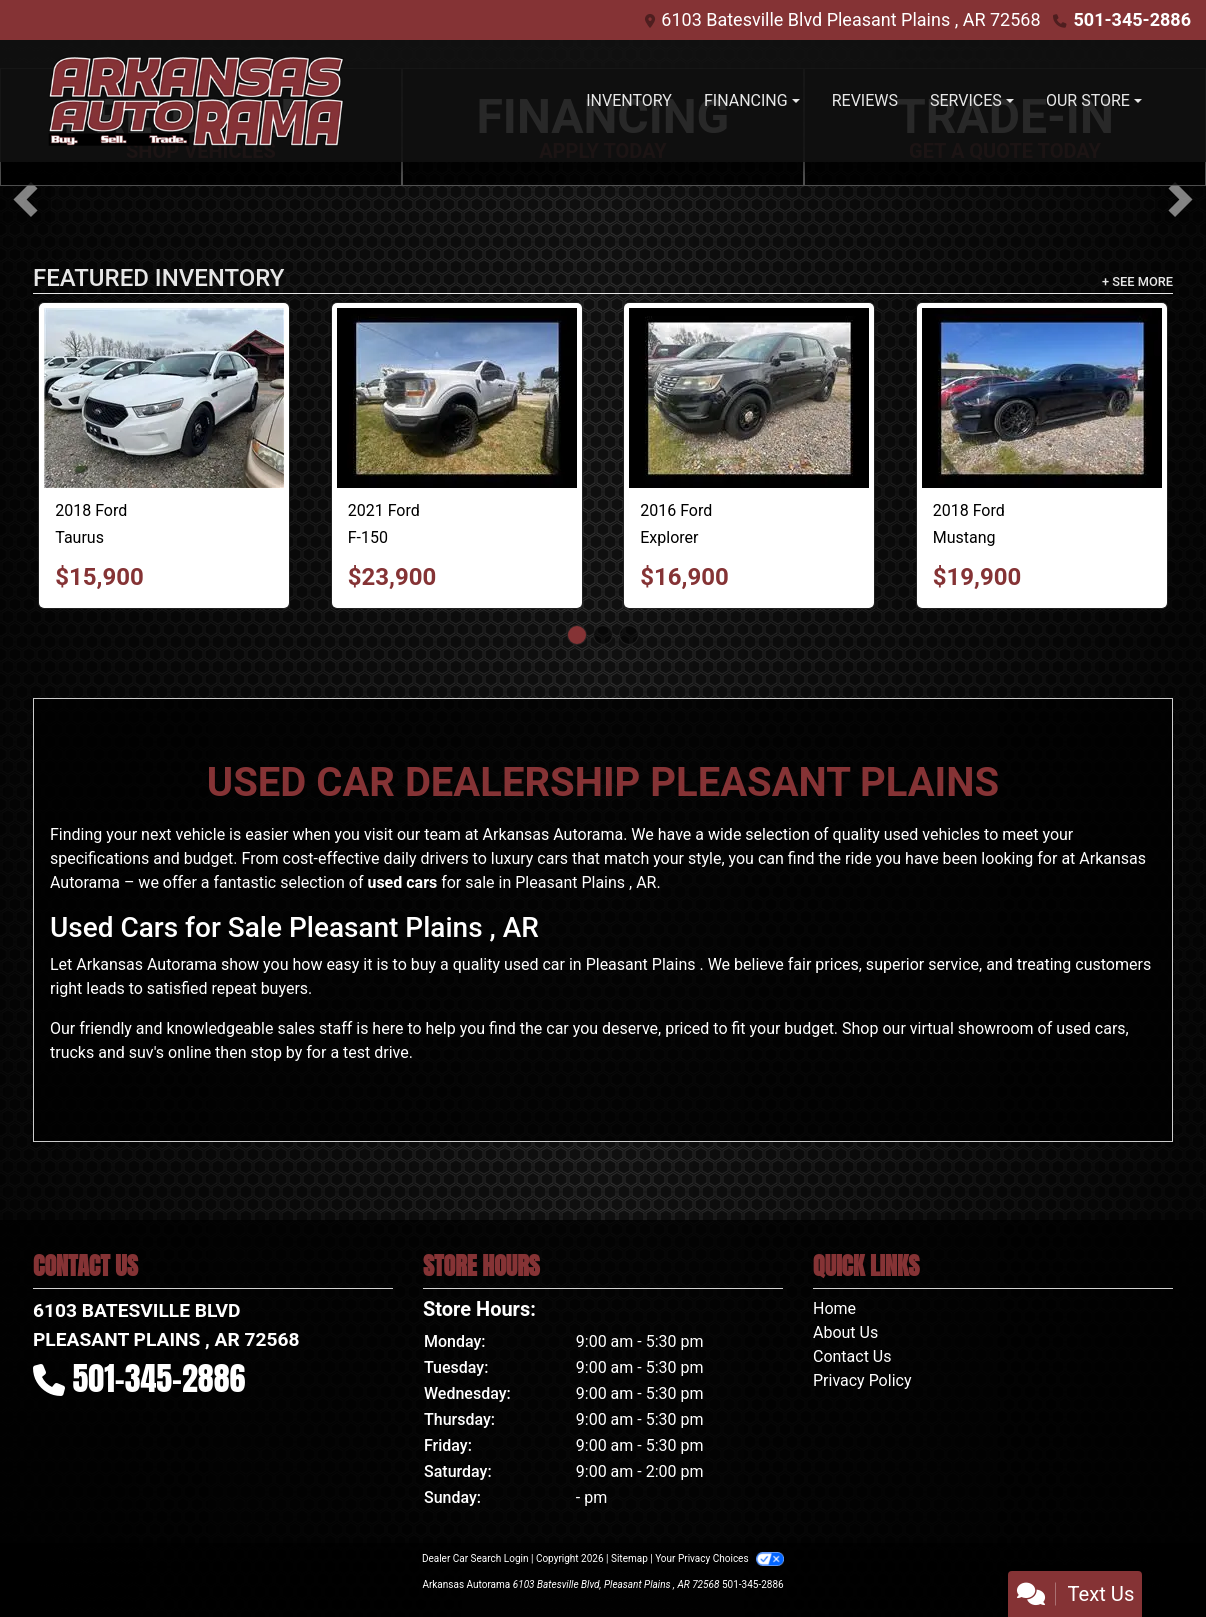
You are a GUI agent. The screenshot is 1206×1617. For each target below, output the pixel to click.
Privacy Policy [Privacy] (862, 1380)
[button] (25, 199)
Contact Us (852, 1356)
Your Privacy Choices (719, 1558)
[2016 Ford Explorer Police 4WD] (749, 398)
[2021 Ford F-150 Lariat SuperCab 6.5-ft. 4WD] (457, 398)
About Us (845, 1332)
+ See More (1137, 281)
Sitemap (629, 1558)
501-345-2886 (1132, 19)
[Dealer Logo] (196, 101)
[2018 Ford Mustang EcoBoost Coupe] (1042, 398)
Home (834, 1308)
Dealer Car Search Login (475, 1558)
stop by (276, 1052)
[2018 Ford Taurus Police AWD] (164, 398)
